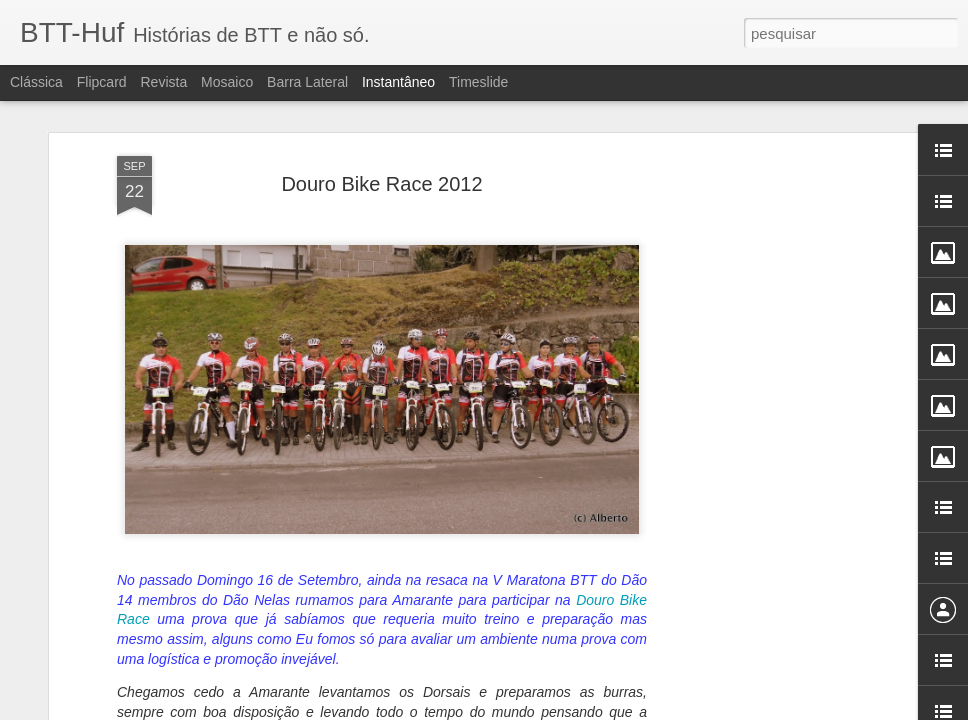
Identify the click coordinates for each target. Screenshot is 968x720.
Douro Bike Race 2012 (381, 184)
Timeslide (478, 82)
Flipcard (102, 82)
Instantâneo (398, 82)
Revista (163, 82)
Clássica (36, 82)
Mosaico (227, 82)
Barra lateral (307, 82)
